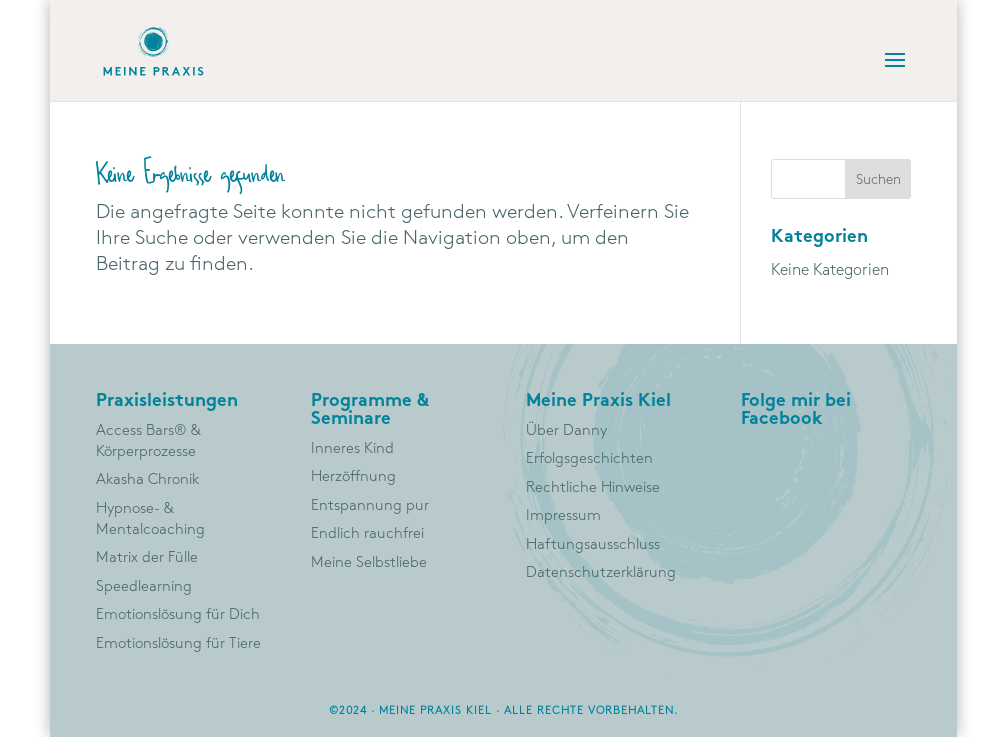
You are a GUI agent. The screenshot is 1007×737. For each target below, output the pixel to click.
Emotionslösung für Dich (178, 615)
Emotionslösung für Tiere (178, 644)
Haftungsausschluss (593, 545)
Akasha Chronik (147, 480)
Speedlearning (144, 587)
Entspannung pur (370, 506)
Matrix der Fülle (147, 558)
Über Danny (566, 431)
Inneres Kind (352, 449)
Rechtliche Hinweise (593, 488)
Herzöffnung (353, 477)
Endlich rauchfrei (367, 534)
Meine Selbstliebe (369, 563)
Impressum (563, 516)
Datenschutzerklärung (601, 573)
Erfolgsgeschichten (589, 459)
